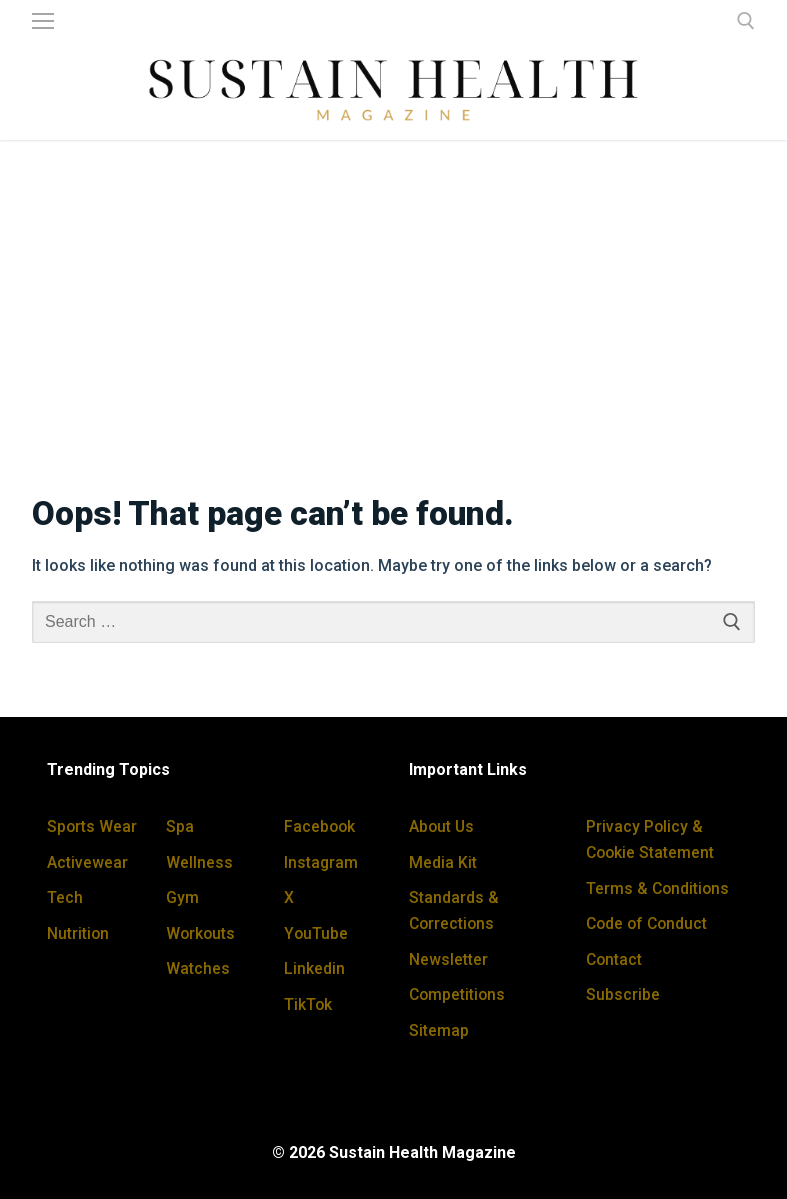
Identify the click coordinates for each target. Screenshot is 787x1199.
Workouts (201, 933)
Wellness (199, 862)
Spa (180, 826)
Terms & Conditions (659, 888)
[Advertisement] (393, 304)
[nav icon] (43, 21)
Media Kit (443, 862)
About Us (442, 826)
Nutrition (78, 933)
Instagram (321, 862)
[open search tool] (746, 21)
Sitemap (439, 1030)
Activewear (87, 862)
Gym (182, 897)
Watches (198, 968)
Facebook (320, 826)
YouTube (316, 933)
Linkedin (314, 968)
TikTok (308, 1004)
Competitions (458, 994)
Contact (615, 959)
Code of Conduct (649, 923)
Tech (65, 897)
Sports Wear (92, 826)
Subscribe (623, 994)
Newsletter (448, 959)
